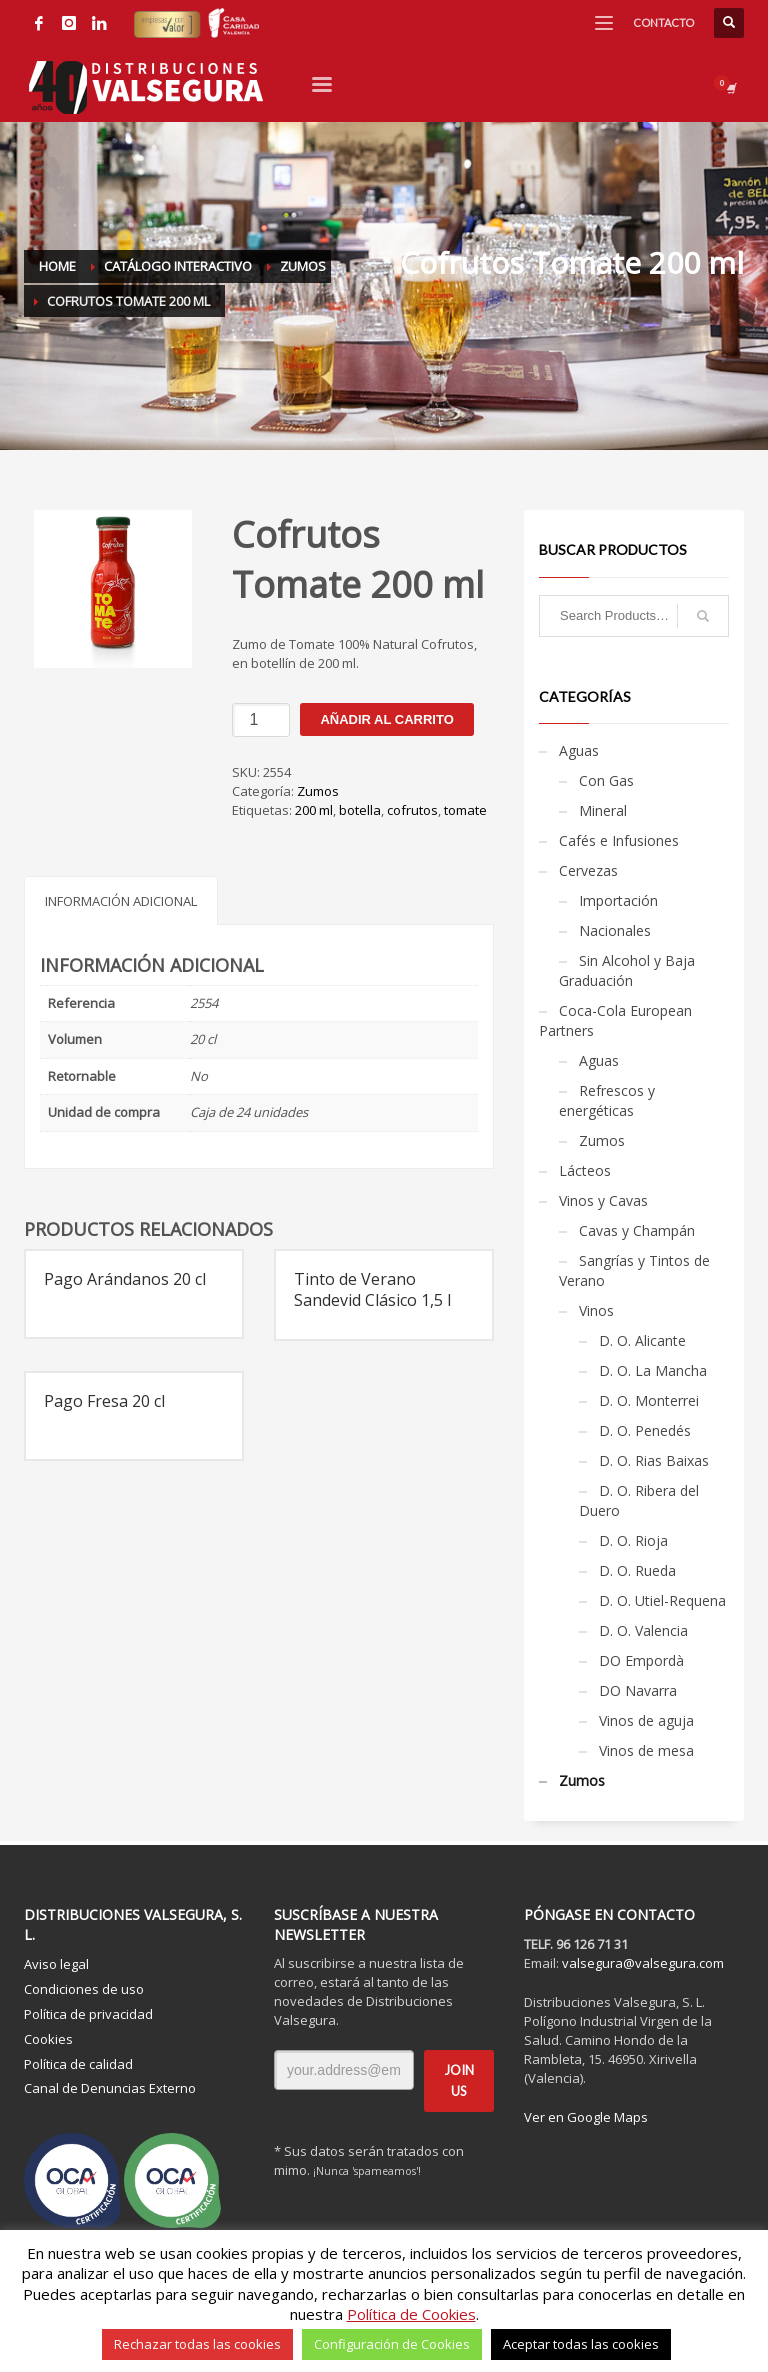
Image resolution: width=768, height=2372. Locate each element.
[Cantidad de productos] (261, 720)
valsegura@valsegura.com (643, 1963)
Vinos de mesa (646, 1750)
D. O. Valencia (643, 1630)
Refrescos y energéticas (607, 1100)
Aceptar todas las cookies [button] (581, 2344)
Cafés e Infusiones (619, 840)
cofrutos (412, 810)
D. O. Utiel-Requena (662, 1600)
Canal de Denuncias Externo (110, 2088)
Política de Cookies (411, 2314)
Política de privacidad (88, 2014)
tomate (465, 810)
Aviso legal (56, 1964)
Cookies (48, 2039)
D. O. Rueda (637, 1570)
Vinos (596, 1310)
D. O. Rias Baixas (654, 1460)
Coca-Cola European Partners (615, 1020)
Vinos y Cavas (603, 1200)
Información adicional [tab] (121, 901)
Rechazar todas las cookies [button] (197, 2344)
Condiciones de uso (84, 1989)
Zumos (318, 791)
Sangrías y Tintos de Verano (634, 1270)
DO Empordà (641, 1660)
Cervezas (588, 870)
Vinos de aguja (646, 1720)
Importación (618, 900)
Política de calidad (78, 2064)
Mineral (603, 810)
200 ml (314, 810)
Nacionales (615, 930)
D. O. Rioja (633, 1540)
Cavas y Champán (637, 1230)
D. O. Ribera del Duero (639, 1500)
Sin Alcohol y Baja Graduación (627, 970)
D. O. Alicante (642, 1340)
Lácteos (585, 1170)
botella (360, 810)
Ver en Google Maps (586, 2117)
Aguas (579, 750)
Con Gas (606, 780)
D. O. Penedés (645, 1430)
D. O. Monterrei (649, 1400)
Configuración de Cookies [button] (392, 2344)
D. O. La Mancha (653, 1370)
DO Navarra (638, 1690)
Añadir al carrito (386, 719)
